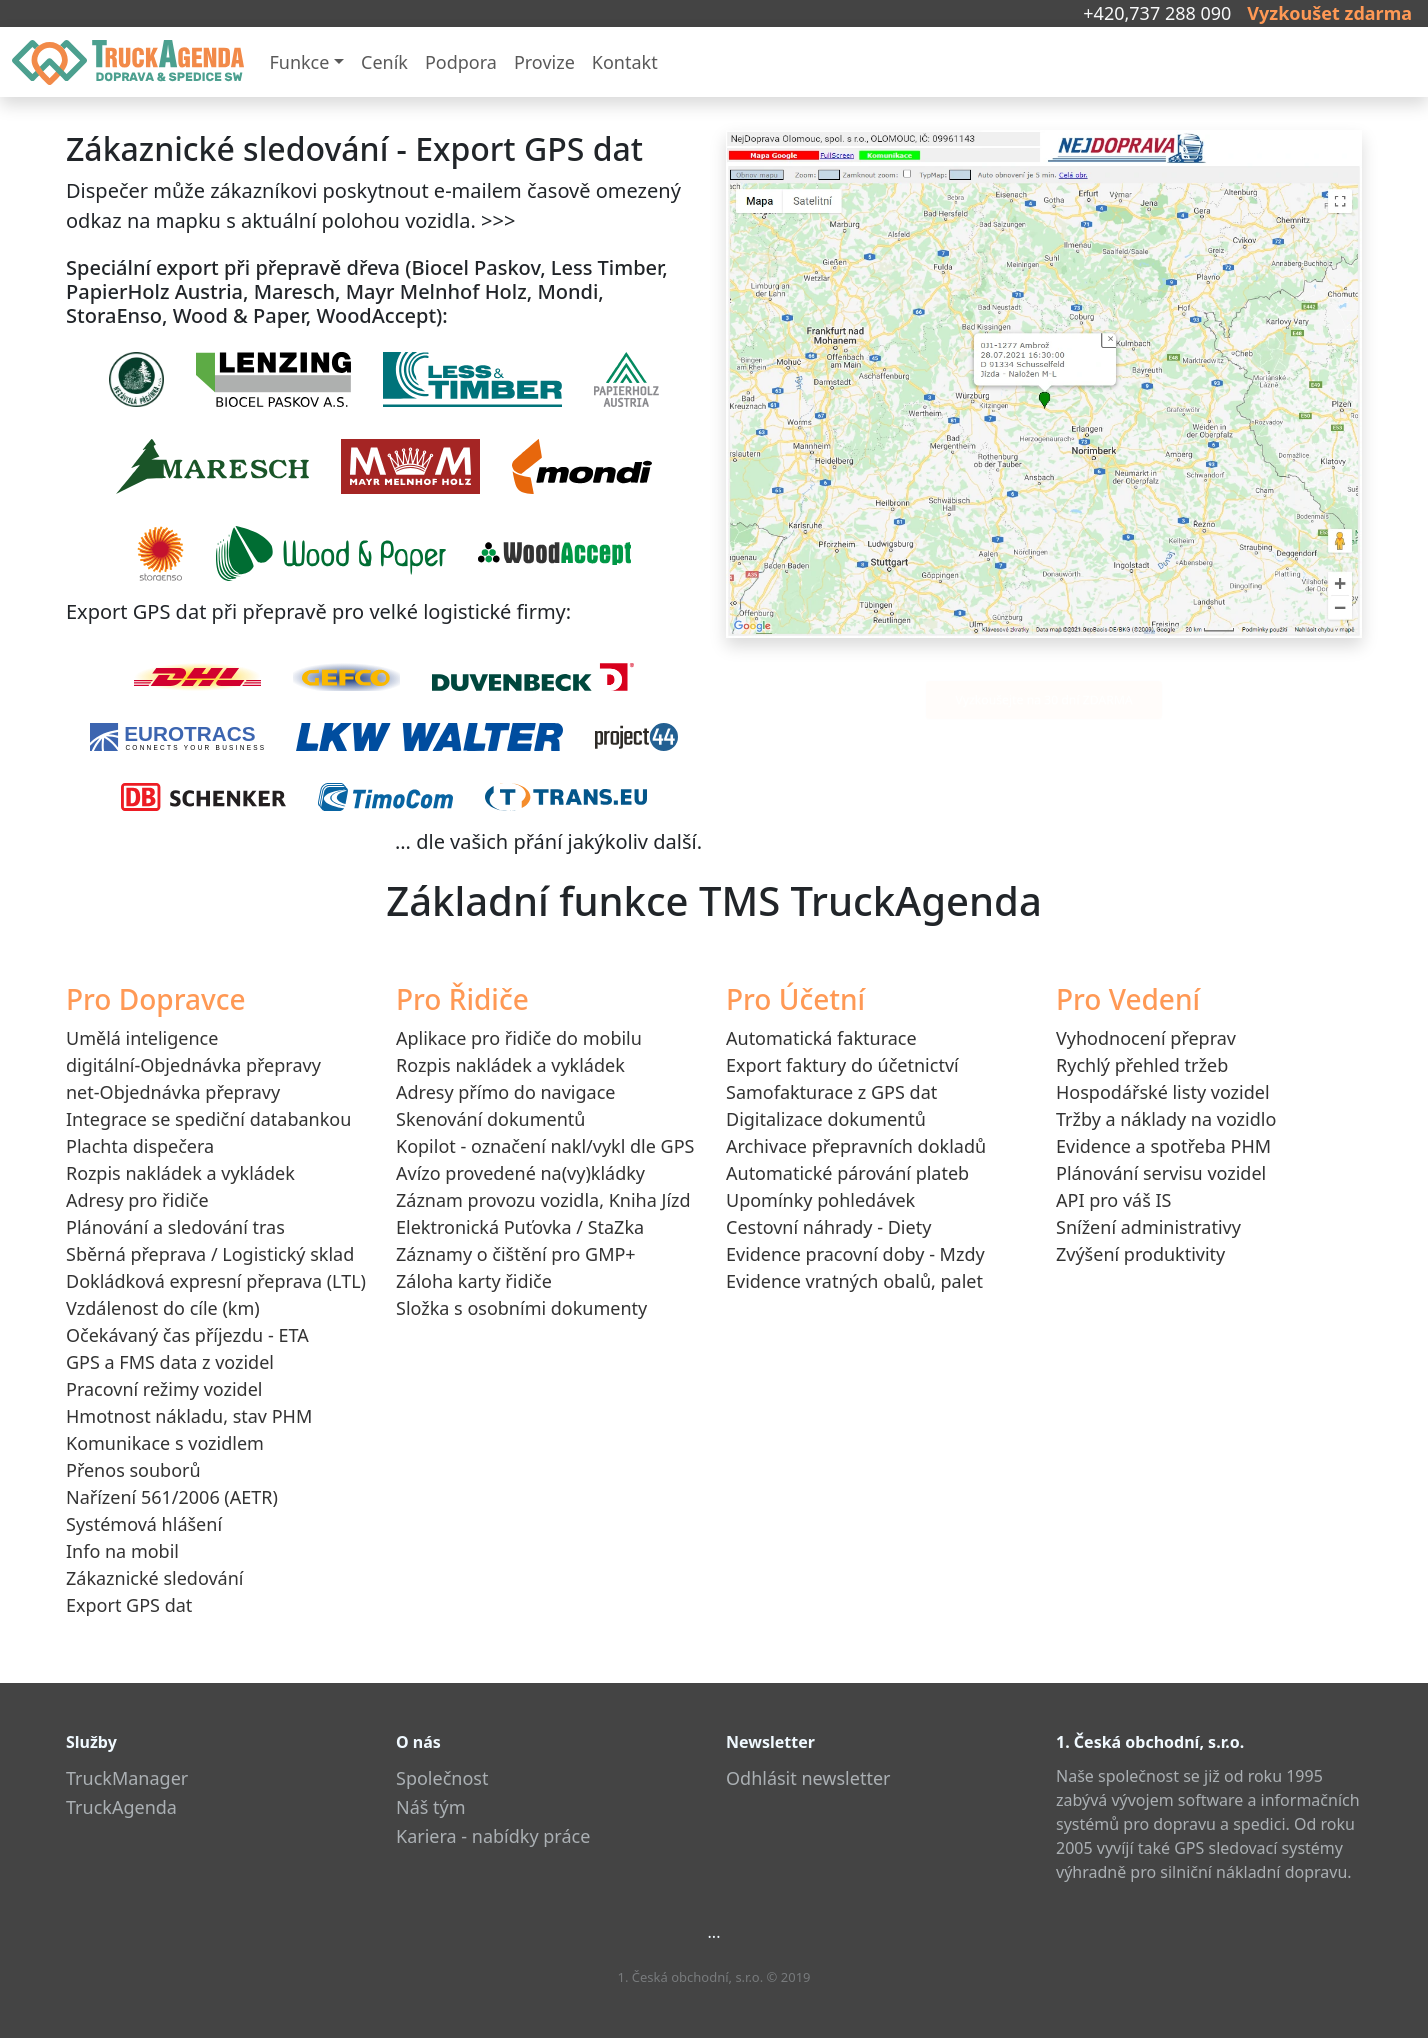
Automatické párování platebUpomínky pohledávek (847, 1186)
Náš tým (431, 1807)
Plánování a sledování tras (175, 1227)
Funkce (299, 62)
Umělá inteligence (142, 1038)
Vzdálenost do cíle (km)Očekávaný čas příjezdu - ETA (187, 1321)
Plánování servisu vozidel (1161, 1173)
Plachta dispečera (140, 1146)
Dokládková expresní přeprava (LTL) (216, 1281)
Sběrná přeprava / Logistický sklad (210, 1254)
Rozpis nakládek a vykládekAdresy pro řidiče (180, 1186)
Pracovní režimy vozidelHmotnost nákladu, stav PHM (189, 1402)
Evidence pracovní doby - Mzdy (855, 1254)
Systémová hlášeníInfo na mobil (144, 1537)
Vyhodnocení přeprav (1146, 1038)
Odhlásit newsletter (808, 1778)
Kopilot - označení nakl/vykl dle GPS (545, 1146)
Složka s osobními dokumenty (521, 1308)
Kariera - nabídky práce (493, 1836)
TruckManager (127, 1778)
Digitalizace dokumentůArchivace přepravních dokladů (856, 1132)
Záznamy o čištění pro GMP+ (516, 1254)
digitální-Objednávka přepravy (193, 1065)
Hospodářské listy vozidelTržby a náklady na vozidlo (1166, 1105)
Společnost (442, 1778)
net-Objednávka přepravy (173, 1092)
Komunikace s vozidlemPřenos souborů (165, 1456)
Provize (544, 62)
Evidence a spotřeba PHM (1163, 1146)
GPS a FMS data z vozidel (170, 1362)
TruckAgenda (121, 1807)
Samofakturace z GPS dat (831, 1092)
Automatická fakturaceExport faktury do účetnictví (842, 1051)
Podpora (461, 62)
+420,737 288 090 (1157, 13)
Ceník (384, 62)
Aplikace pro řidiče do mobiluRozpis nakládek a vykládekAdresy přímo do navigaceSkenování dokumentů (519, 1078)
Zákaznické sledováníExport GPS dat (154, 1591)
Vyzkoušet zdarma (1329, 13)
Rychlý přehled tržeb (1142, 1065)
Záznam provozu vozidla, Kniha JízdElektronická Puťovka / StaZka (543, 1213)
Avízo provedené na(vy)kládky (520, 1173)
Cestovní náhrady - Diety (828, 1227)
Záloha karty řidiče (474, 1281)
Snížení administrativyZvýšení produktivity (1148, 1240)
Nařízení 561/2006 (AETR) (172, 1497)
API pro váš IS (1113, 1200)
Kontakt (625, 62)
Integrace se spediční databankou (208, 1119)
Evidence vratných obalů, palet (854, 1281)
